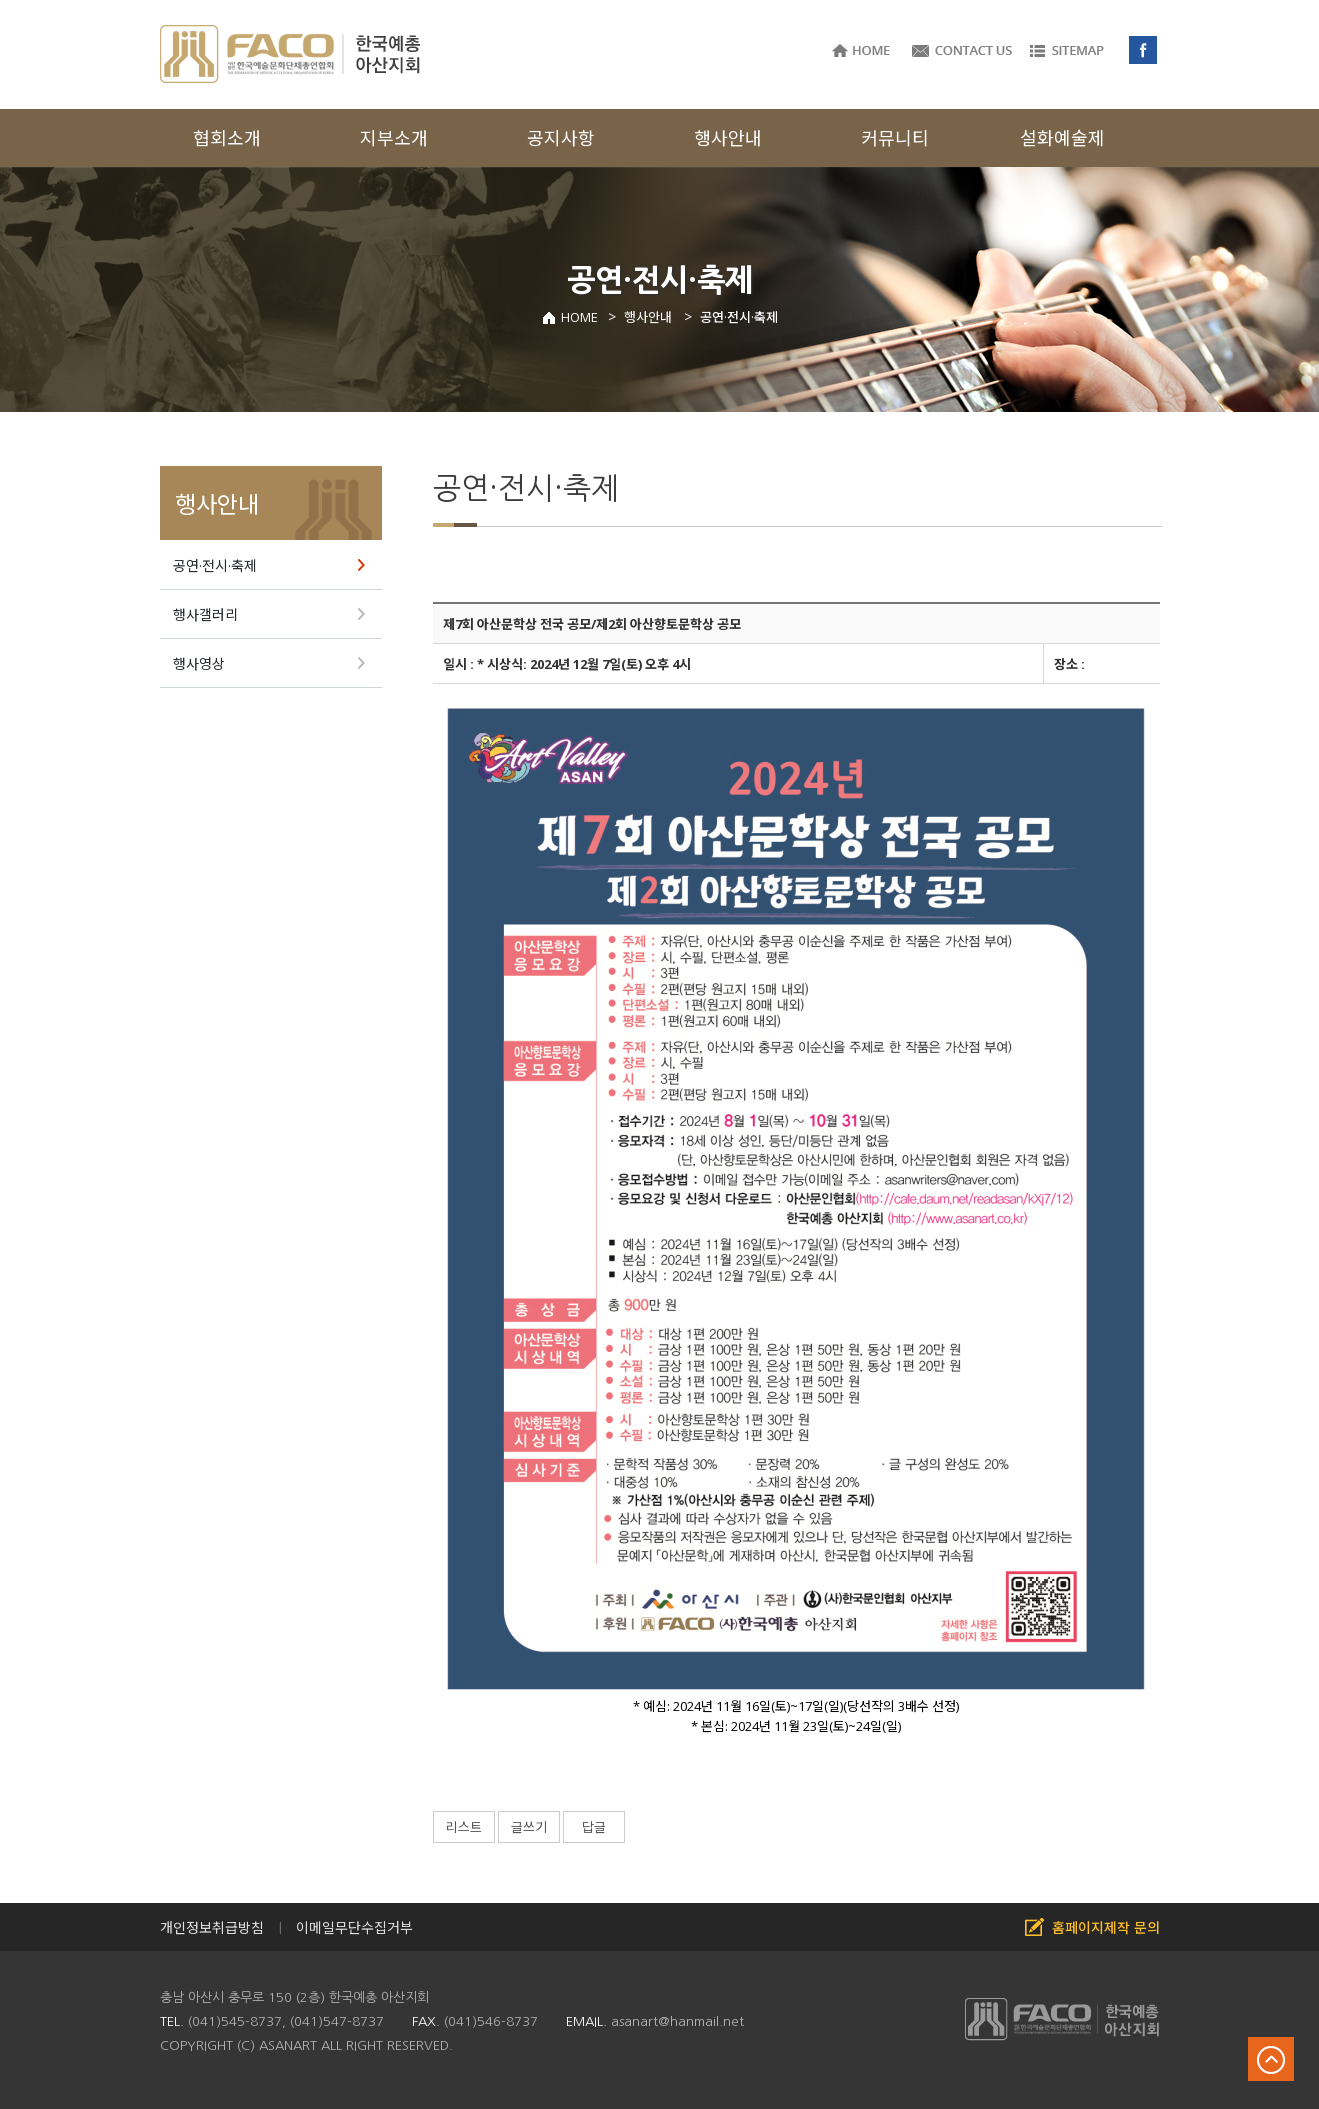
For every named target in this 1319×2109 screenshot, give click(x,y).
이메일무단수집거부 (354, 1927)
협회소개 (227, 138)
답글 (594, 1827)
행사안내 (217, 504)
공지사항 (561, 138)
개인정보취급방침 (212, 1927)
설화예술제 (1062, 138)
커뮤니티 (895, 138)
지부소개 (394, 138)
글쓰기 (529, 1827)
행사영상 (199, 663)
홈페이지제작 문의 (1106, 1927)
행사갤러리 (205, 614)
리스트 (464, 1827)
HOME (569, 317)
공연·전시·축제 (215, 565)
